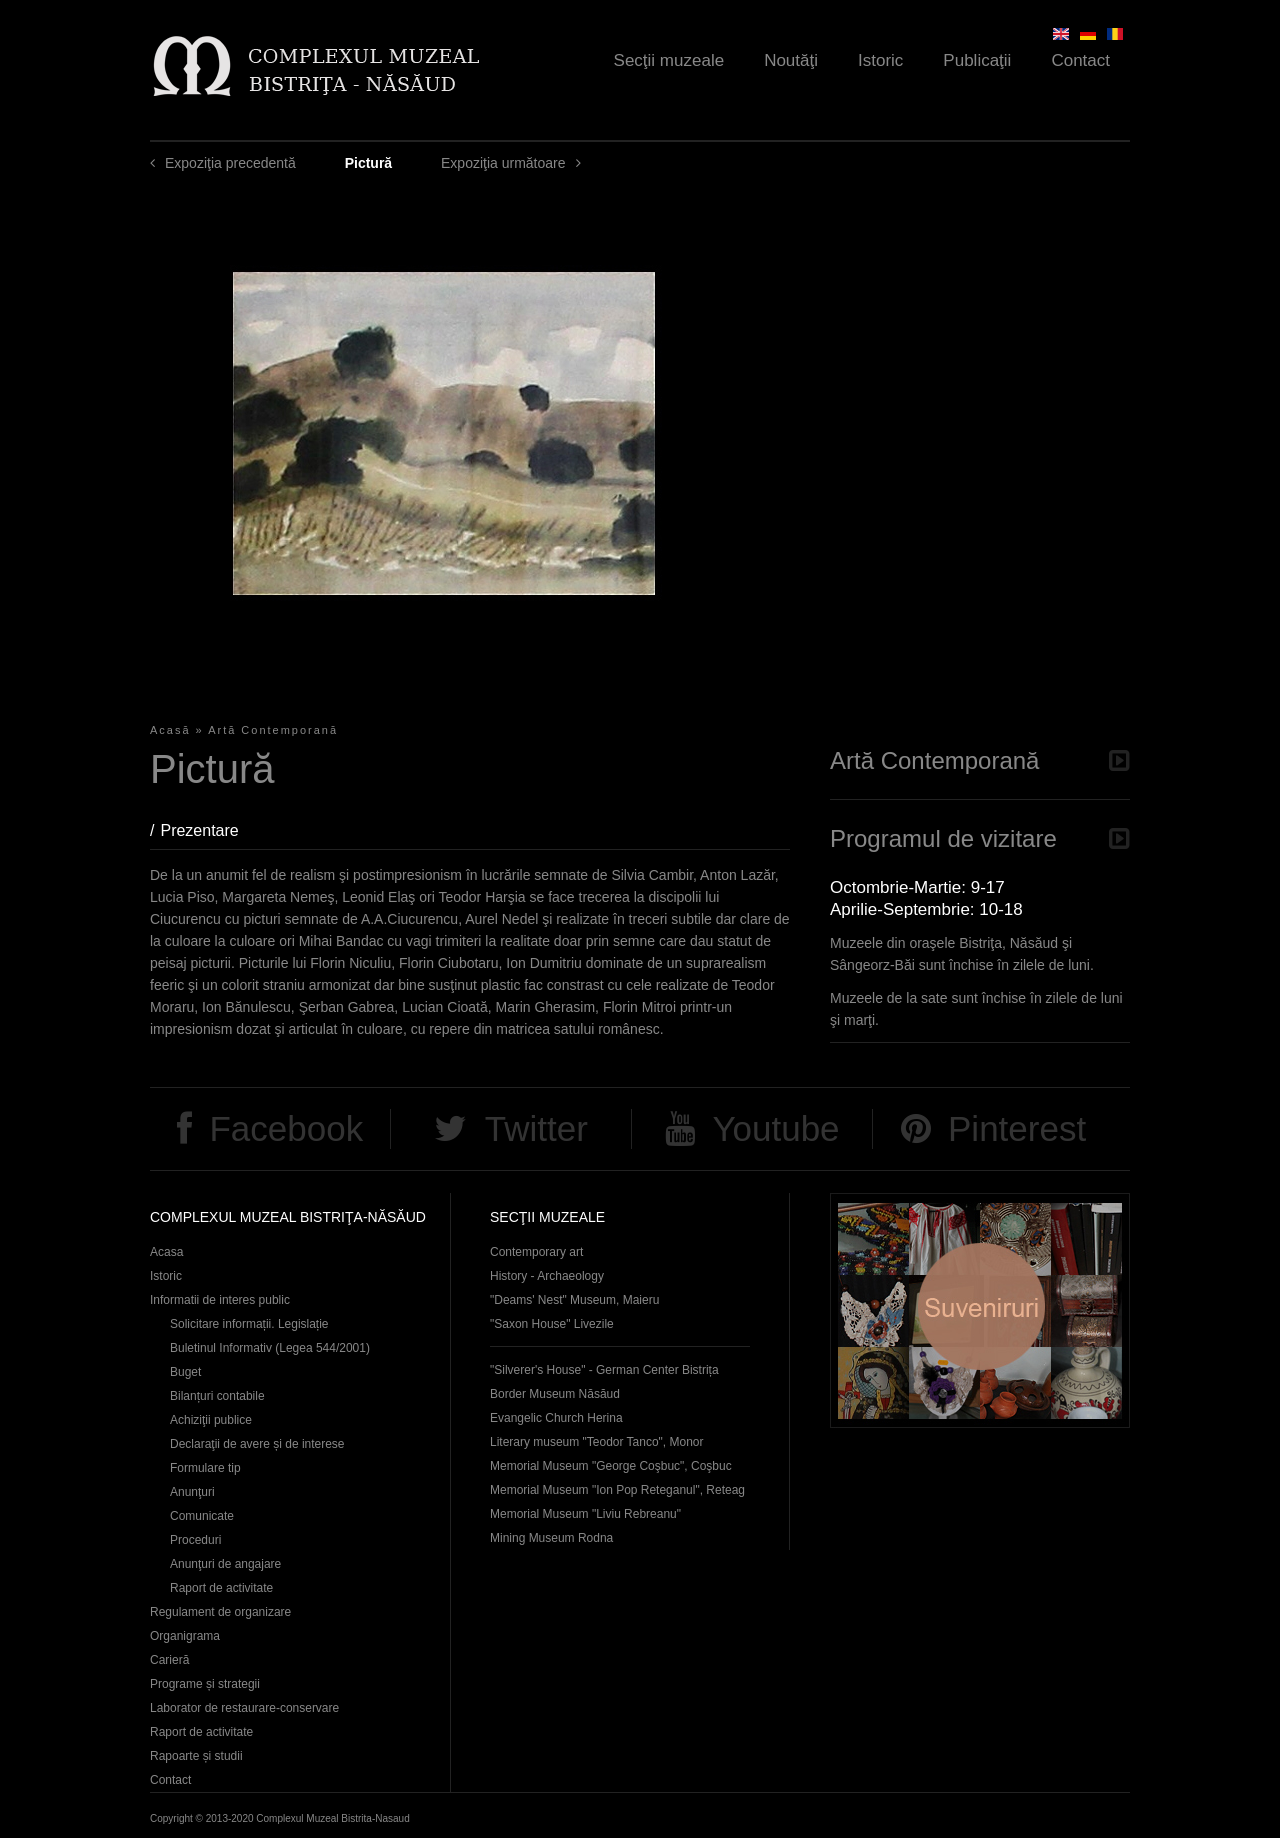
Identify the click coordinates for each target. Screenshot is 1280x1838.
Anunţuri (192, 1492)
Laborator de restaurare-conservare (244, 1708)
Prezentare (209, 830)
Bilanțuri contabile (217, 1396)
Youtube (775, 1128)
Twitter (536, 1128)
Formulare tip (205, 1468)
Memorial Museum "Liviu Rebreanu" (585, 1514)
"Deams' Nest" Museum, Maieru (574, 1300)
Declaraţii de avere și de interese (257, 1444)
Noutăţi (791, 60)
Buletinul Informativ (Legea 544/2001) (270, 1348)
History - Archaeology (547, 1276)
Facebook (286, 1128)
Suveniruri (980, 1310)
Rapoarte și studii (196, 1756)
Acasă (170, 730)
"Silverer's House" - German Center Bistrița (604, 1370)
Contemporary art (536, 1252)
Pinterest (1017, 1128)
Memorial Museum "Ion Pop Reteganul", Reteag (617, 1490)
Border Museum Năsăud (555, 1394)
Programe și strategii (205, 1684)
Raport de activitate (221, 1588)
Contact (1080, 60)
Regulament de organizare (220, 1612)
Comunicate (202, 1516)
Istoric (880, 60)
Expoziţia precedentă (230, 163)
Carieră (169, 1660)
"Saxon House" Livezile (552, 1324)
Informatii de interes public (220, 1300)
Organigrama (185, 1636)
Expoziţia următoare (503, 163)
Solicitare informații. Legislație (249, 1324)
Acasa (166, 1252)
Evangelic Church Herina (556, 1418)
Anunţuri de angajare (225, 1564)
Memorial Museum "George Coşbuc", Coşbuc (611, 1466)
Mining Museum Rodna (551, 1538)
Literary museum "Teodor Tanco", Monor (596, 1442)
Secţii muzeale (669, 60)
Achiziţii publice (211, 1420)
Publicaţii (977, 60)
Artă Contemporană (273, 730)
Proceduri (195, 1540)
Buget (185, 1372)
